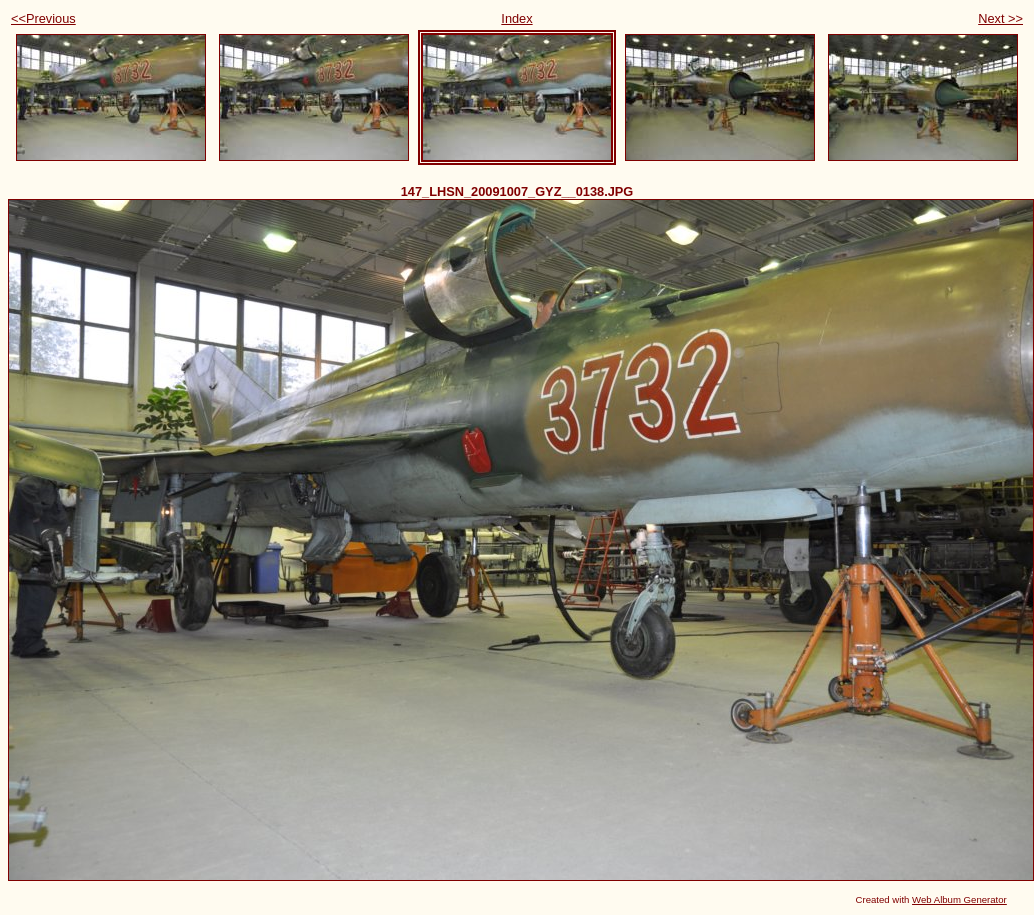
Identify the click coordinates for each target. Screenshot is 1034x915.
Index (516, 18)
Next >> (1000, 18)
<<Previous (43, 18)
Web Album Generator (959, 899)
